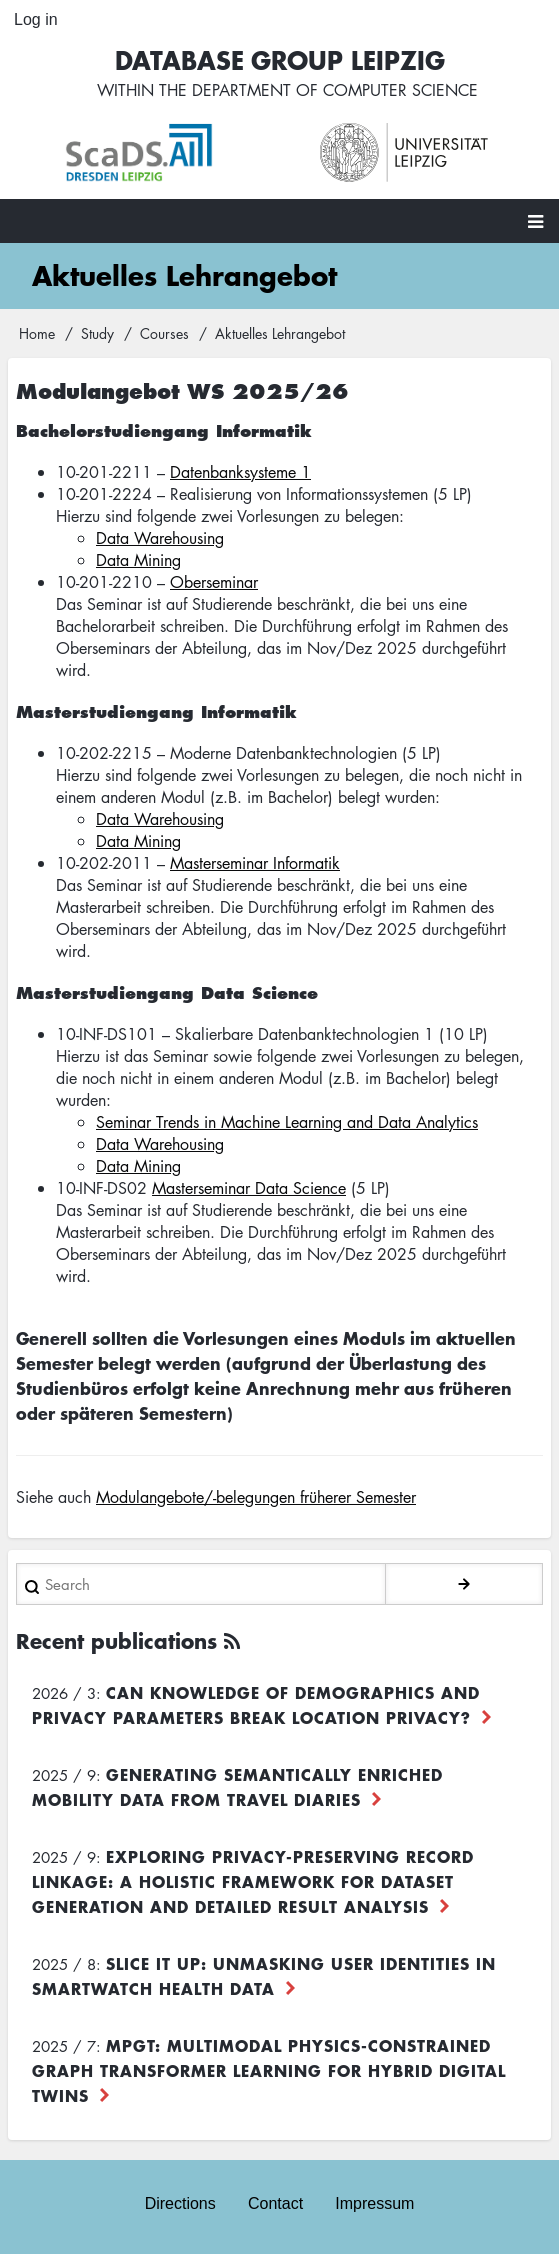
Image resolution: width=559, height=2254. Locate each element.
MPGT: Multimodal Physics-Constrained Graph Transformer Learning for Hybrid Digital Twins (269, 2070)
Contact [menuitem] (275, 2203)
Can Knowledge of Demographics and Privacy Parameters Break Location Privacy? (256, 1704)
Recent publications (116, 1640)
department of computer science (335, 90)
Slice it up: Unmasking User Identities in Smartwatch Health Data (264, 1975)
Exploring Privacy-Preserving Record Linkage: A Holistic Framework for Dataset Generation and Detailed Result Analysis (253, 1881)
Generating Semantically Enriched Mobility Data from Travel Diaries (237, 1786)
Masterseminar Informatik (255, 863)
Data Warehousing (160, 538)
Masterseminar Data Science (249, 1188)
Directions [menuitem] (180, 2203)
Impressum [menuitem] (374, 2203)
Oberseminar (214, 582)
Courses (164, 333)
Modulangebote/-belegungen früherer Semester (256, 1497)
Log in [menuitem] (36, 19)
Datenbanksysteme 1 (240, 472)
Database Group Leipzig (280, 59)
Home (37, 333)
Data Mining (138, 560)
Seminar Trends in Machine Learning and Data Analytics (287, 1122)
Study (97, 333)
